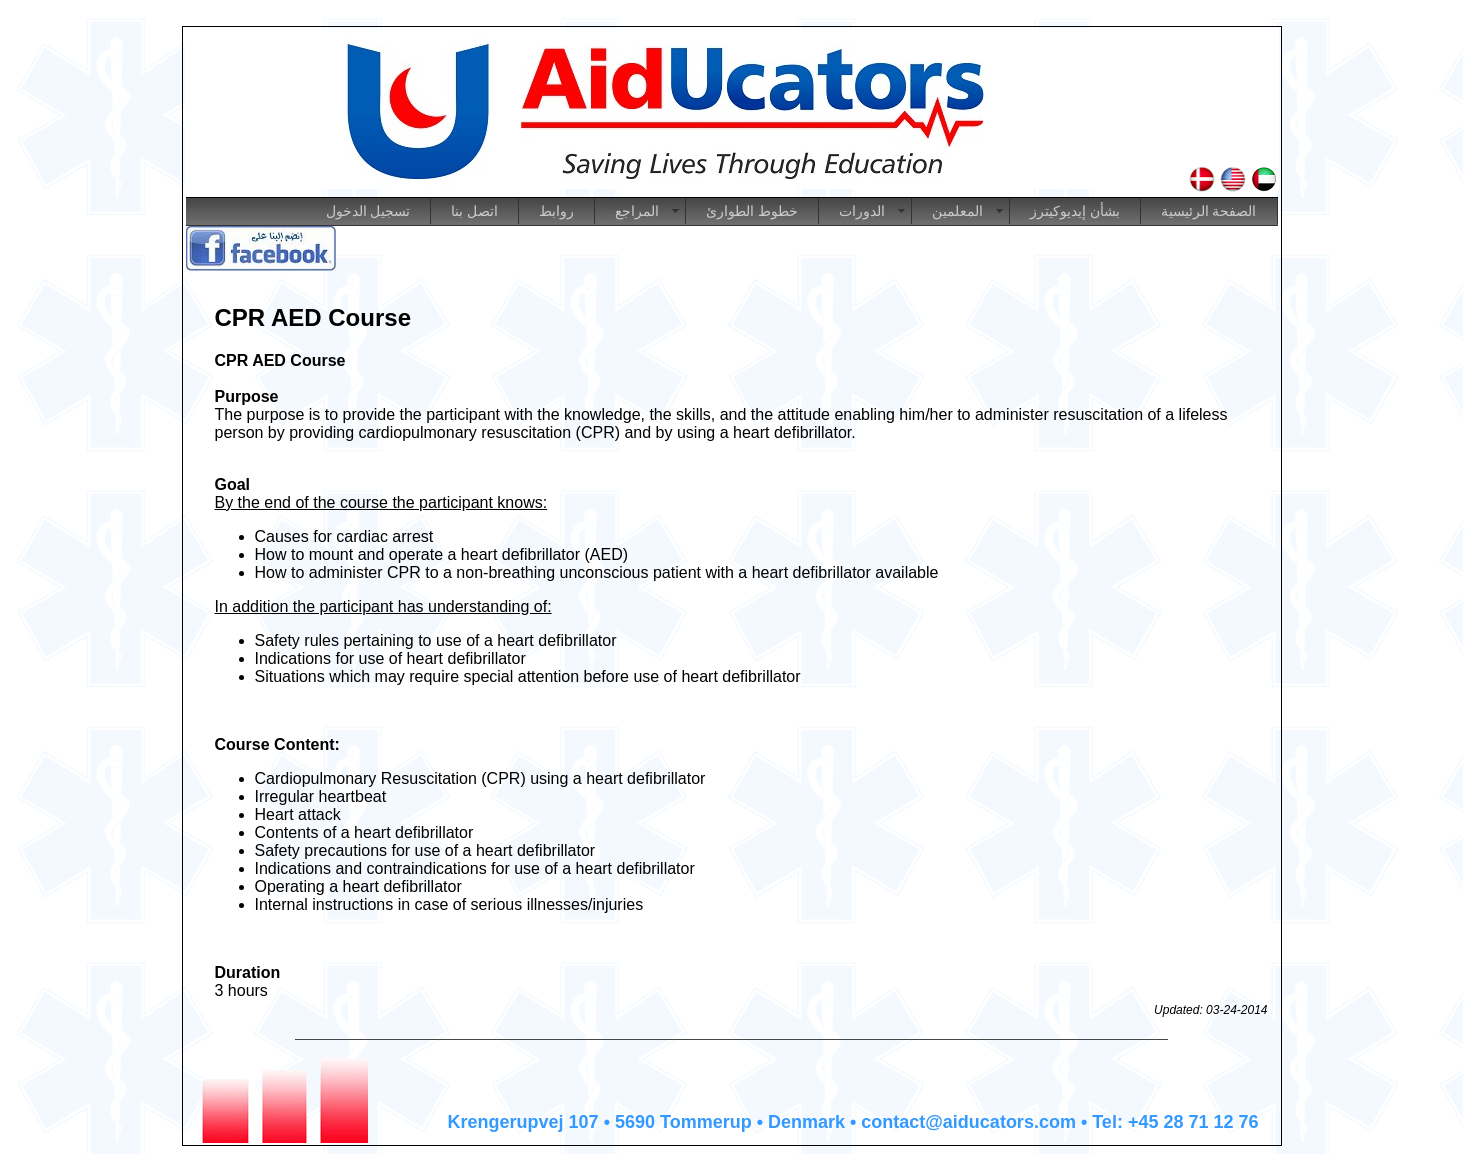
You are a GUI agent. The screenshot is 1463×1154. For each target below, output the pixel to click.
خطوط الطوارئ (752, 211)
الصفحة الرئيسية (1209, 211)
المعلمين (957, 211)
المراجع (637, 211)
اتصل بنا (474, 211)
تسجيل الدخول (368, 211)
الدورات (862, 211)
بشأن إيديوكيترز (1075, 211)
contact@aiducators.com (968, 1122)
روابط (556, 211)
